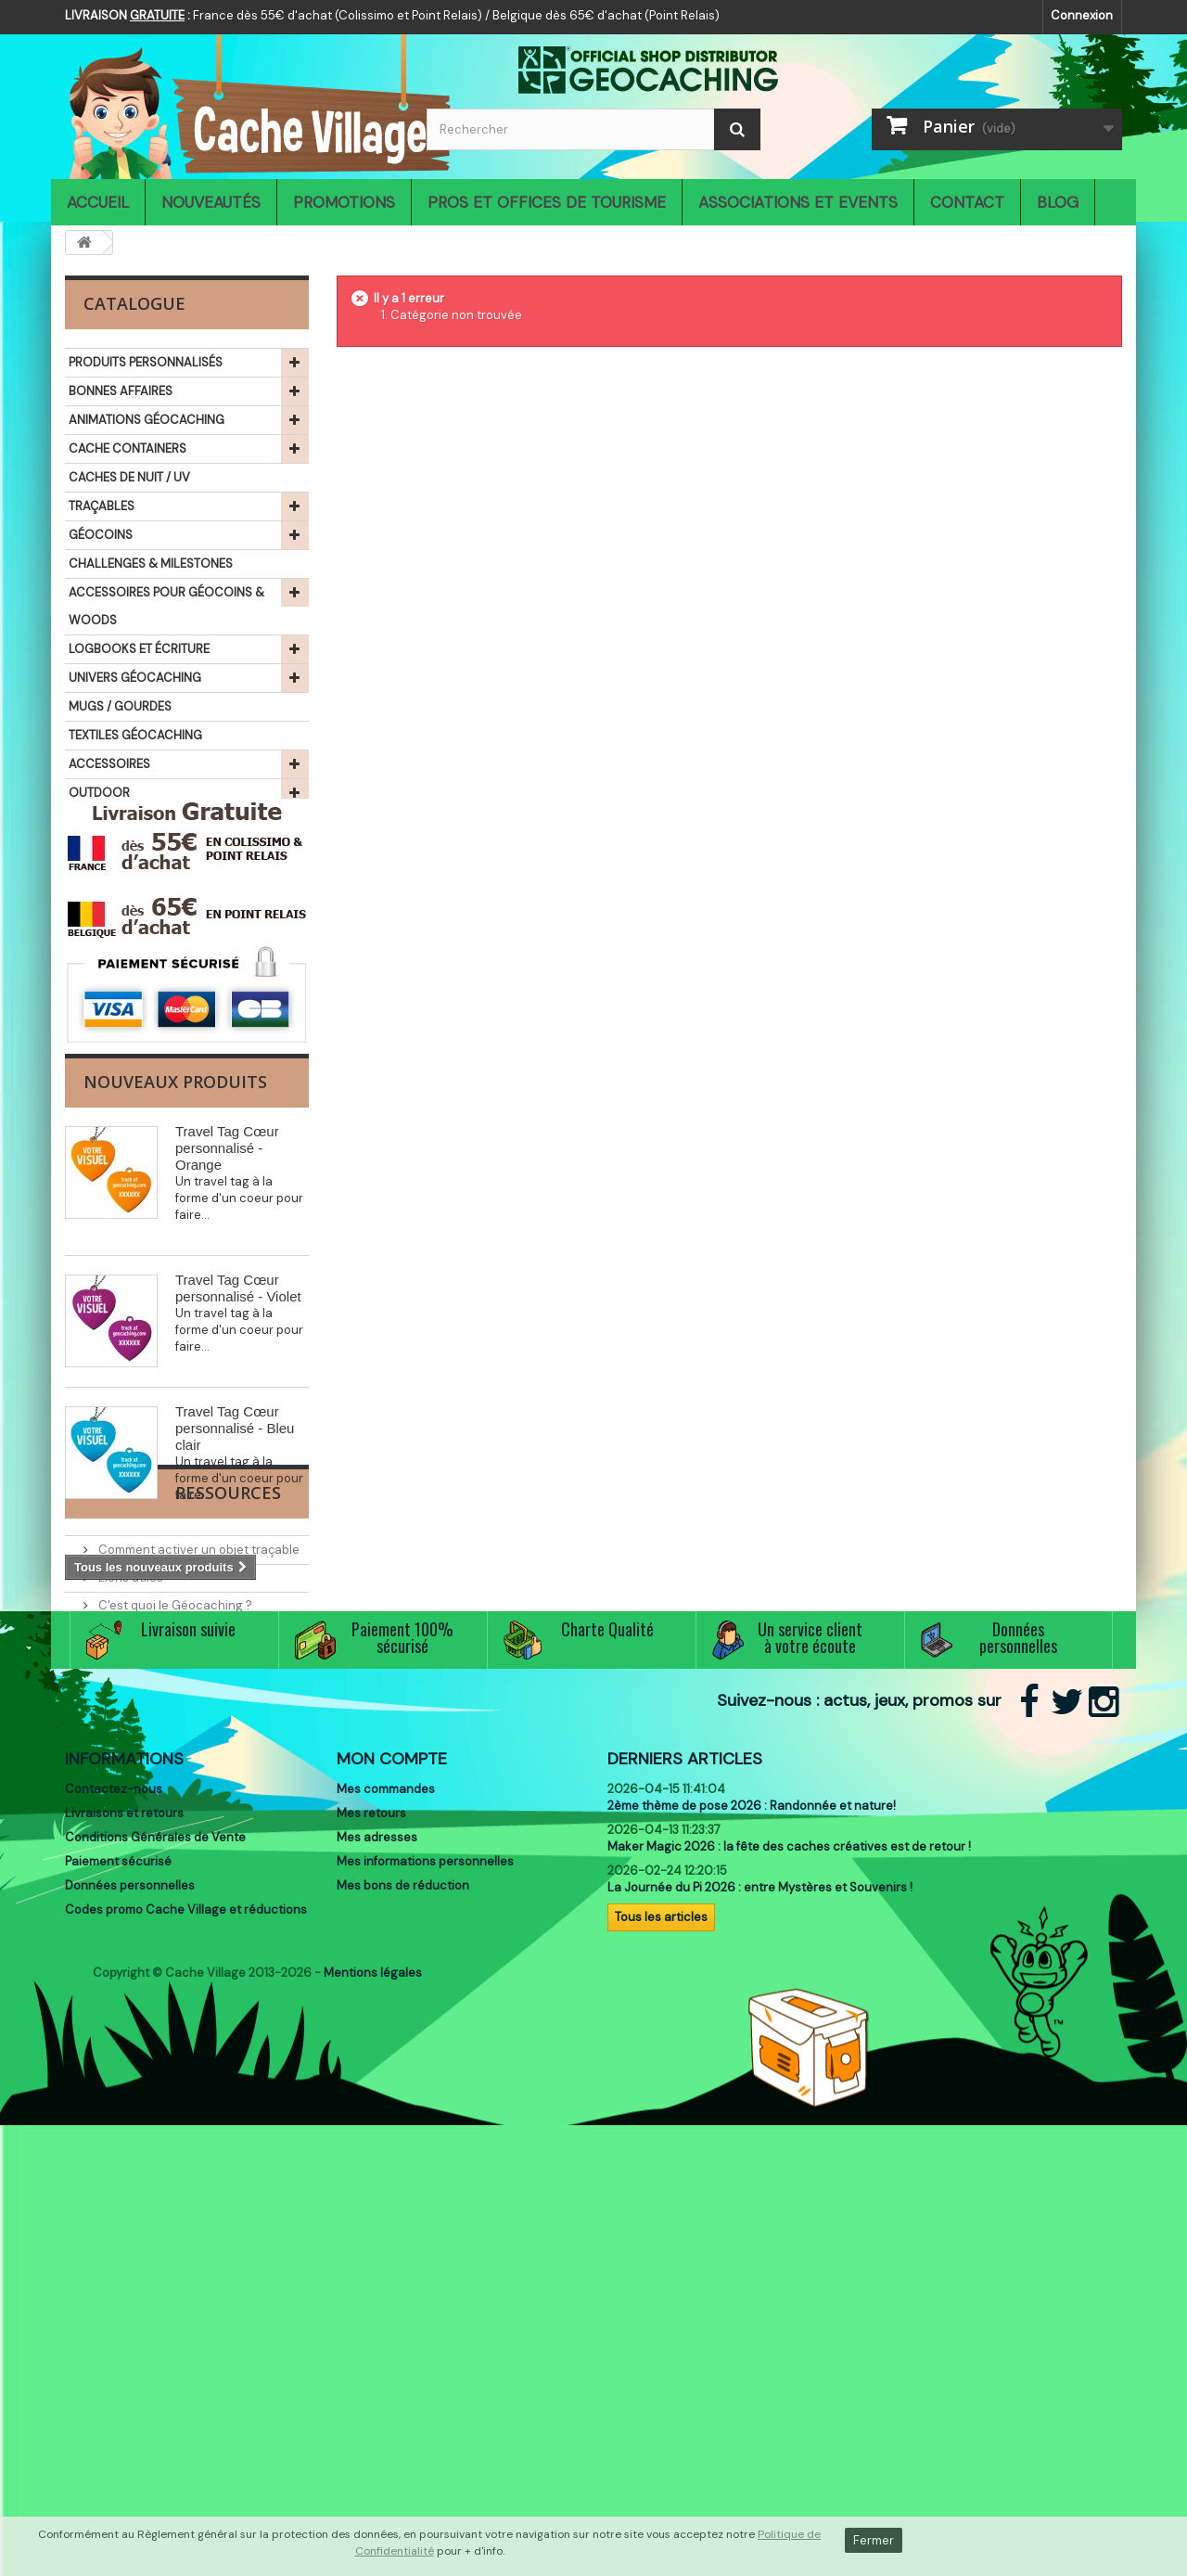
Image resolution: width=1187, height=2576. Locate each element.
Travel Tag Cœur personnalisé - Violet (238, 1440)
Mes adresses (377, 2263)
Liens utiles (129, 1865)
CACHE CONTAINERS (127, 448)
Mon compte (392, 2184)
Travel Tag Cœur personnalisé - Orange (227, 1300)
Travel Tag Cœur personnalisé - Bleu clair (234, 1580)
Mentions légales (373, 2423)
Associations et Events (798, 202)
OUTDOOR (99, 793)
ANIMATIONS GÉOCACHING (146, 420)
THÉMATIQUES (109, 908)
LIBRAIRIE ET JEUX (118, 879)
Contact (967, 202)
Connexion (1082, 15)
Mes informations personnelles (425, 2287)
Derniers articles (684, 2184)
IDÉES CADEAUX (114, 821)
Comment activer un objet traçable (198, 1837)
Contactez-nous (113, 2215)
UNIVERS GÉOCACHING (135, 678)
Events (116, 1921)
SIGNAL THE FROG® (123, 850)
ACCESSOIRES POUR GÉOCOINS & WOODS (166, 606)
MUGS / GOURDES (120, 706)
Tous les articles (661, 2343)
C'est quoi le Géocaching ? (174, 1893)
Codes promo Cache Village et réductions (186, 2335)
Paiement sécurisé (118, 2287)
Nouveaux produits (175, 1234)
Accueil (98, 202)
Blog (1058, 202)
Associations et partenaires (177, 1948)
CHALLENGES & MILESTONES (151, 563)
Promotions (344, 202)
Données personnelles (130, 2311)
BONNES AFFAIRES (120, 391)
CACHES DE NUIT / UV (129, 477)
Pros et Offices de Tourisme (547, 202)
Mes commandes (386, 2215)
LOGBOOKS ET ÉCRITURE (139, 649)
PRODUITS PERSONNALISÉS (146, 362)
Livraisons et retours (124, 2239)
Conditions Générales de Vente (155, 2263)
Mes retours (371, 2239)
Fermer (873, 2540)
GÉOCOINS (101, 535)
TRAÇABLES (101, 506)
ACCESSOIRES (109, 764)
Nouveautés (211, 202)
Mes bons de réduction (403, 2311)
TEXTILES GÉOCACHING (135, 735)
